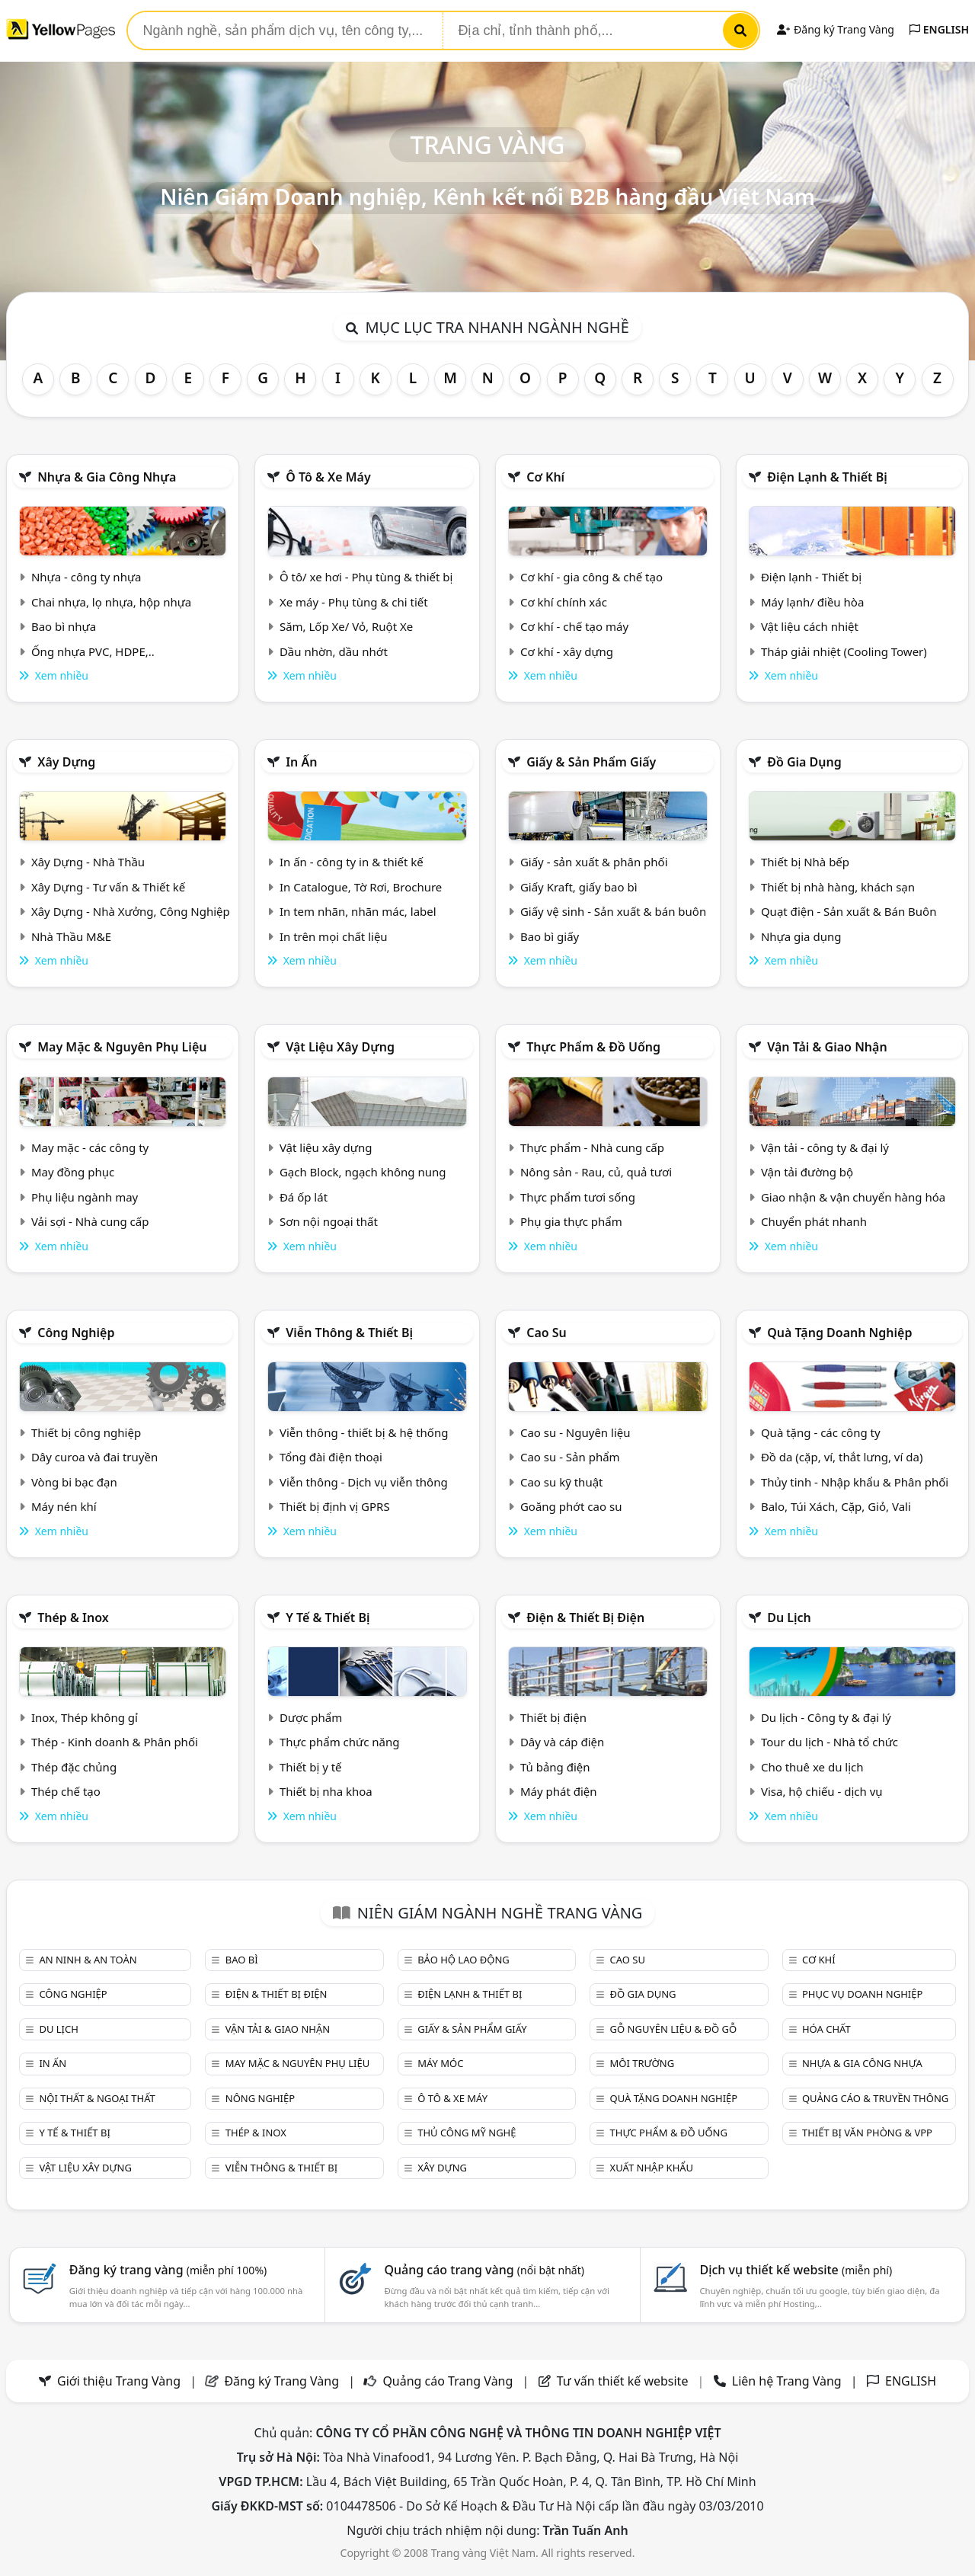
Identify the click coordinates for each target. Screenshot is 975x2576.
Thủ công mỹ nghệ (466, 2132)
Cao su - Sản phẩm (570, 1456)
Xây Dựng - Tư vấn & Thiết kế (108, 886)
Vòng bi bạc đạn (74, 1482)
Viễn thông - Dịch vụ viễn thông (364, 1482)
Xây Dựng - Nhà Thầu (88, 861)
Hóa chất (826, 2029)
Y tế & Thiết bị (327, 1617)
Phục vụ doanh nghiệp (862, 1994)
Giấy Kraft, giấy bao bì (579, 886)
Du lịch (789, 1617)
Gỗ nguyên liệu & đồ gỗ (673, 2029)
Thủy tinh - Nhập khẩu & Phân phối (854, 1482)
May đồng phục (72, 1171)
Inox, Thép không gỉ (84, 1717)
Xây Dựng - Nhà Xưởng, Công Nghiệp (130, 911)
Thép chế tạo (66, 1791)
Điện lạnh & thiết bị (827, 477)
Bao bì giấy (549, 936)
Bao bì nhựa (63, 626)
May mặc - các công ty (90, 1147)
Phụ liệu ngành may (84, 1197)
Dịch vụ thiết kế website (795, 2269)
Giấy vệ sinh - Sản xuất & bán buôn (613, 911)
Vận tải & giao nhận (827, 1046)
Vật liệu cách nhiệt (809, 626)
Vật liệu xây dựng (340, 1046)
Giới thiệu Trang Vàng (119, 2381)
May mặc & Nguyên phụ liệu (121, 1046)
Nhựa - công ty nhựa (86, 576)
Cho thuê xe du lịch (812, 1766)
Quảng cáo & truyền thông (875, 2098)
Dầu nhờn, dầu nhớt (334, 651)
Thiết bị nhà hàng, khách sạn (838, 886)
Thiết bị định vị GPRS (335, 1506)
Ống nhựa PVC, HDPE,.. (93, 651)
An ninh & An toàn (87, 1959)
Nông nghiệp (260, 2098)
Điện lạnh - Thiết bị (811, 576)
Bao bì (241, 1959)
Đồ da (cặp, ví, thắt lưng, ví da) (841, 1456)
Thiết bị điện (553, 1717)
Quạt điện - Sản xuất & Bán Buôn (849, 911)
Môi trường (642, 2063)
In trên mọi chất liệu (334, 936)
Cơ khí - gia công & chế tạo (591, 576)
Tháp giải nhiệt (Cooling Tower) (844, 651)
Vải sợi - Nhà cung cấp (90, 1221)
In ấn (301, 762)
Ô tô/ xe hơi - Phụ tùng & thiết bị (366, 576)
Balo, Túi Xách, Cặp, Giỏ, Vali (836, 1506)
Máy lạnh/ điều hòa (812, 602)
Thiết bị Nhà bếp (805, 861)
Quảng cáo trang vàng (484, 2269)
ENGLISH (939, 29)
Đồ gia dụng (804, 762)
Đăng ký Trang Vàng (835, 29)
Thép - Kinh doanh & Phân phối (114, 1741)
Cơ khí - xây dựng (566, 651)
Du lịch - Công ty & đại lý (826, 1717)
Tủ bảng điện (555, 1766)
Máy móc (440, 2063)
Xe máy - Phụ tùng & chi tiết (354, 602)
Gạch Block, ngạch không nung (363, 1171)
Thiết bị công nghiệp (86, 1432)
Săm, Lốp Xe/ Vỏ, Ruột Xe (346, 626)
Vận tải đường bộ (807, 1171)
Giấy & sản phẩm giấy (591, 762)
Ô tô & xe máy (328, 477)
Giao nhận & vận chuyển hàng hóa (853, 1197)
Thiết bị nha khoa (326, 1791)
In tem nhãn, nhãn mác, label (358, 911)
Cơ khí (545, 477)
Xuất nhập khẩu (652, 2167)
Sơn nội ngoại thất (329, 1221)
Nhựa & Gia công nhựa (106, 477)
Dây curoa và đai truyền (94, 1456)
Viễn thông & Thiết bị (349, 1332)
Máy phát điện (558, 1791)
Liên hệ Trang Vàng (787, 2381)
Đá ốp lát (304, 1197)
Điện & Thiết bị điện (585, 1617)
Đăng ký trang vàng (168, 2269)
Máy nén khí (64, 1506)
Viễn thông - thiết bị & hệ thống (364, 1432)
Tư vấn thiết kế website (624, 2381)
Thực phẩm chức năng (340, 1741)
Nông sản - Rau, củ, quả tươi (596, 1171)
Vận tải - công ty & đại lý (825, 1147)
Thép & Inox (73, 1617)
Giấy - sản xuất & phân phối (594, 861)
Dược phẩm (311, 1717)
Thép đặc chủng (74, 1766)
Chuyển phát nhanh (814, 1221)
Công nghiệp (75, 1332)
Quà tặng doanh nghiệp (839, 1332)
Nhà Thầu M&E (71, 936)
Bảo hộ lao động (463, 1959)
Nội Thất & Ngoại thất (97, 2098)
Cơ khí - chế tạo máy (574, 626)
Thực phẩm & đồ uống (593, 1046)
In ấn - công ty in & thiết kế (352, 861)
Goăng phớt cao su (571, 1506)
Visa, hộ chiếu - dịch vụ (822, 1791)
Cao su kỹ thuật (561, 1482)
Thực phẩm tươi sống (577, 1197)
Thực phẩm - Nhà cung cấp (592, 1147)
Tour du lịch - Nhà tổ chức (829, 1741)
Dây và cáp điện (562, 1741)
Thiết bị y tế (311, 1766)
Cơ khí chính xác (563, 602)
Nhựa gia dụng (801, 936)
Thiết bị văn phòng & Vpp (867, 2132)
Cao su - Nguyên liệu (575, 1432)
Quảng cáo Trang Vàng (447, 2381)
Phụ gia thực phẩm (571, 1221)
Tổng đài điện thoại (331, 1456)
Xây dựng (66, 762)
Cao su (546, 1332)
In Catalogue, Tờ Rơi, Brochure (361, 886)
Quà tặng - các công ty (821, 1432)
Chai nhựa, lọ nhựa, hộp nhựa (111, 602)
